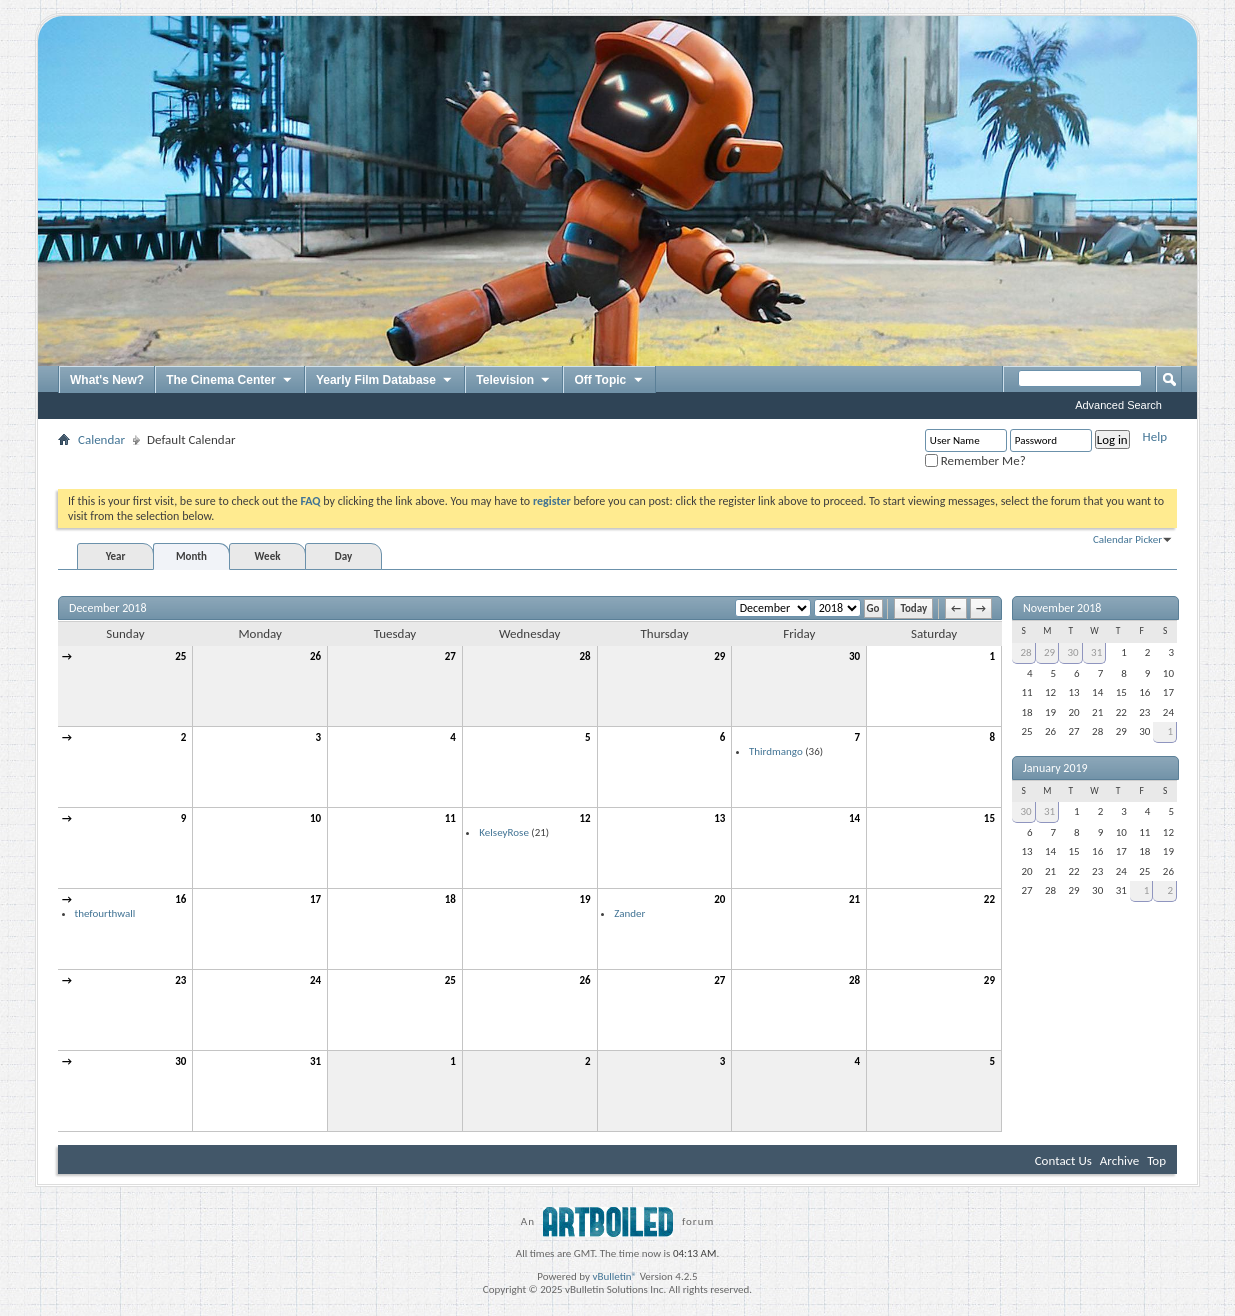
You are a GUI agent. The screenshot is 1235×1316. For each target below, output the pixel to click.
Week (268, 556)
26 (315, 656)
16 (180, 899)
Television (514, 381)
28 (584, 656)
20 (719, 899)
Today (913, 608)
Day (343, 556)
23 (180, 980)
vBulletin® (614, 1276)
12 (584, 818)
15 (989, 818)
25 (180, 656)
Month (191, 556)
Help (1155, 436)
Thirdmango (776, 751)
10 (315, 818)
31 (315, 1061)
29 (719, 656)
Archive (1119, 1160)
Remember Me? (975, 460)
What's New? (107, 380)
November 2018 (1062, 608)
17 (315, 899)
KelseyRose (504, 832)
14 (854, 818)
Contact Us (1063, 1160)
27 (450, 656)
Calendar (101, 439)
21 (854, 899)
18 (450, 899)
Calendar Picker (1127, 539)
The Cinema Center (230, 381)
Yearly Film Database (385, 381)
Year (116, 556)
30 (854, 656)
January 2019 (1055, 768)
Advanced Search (1118, 405)
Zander (629, 913)
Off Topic (609, 381)
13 (719, 818)
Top (1156, 1160)
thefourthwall (105, 913)
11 (450, 818)
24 (315, 980)
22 (989, 899)
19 (584, 899)
